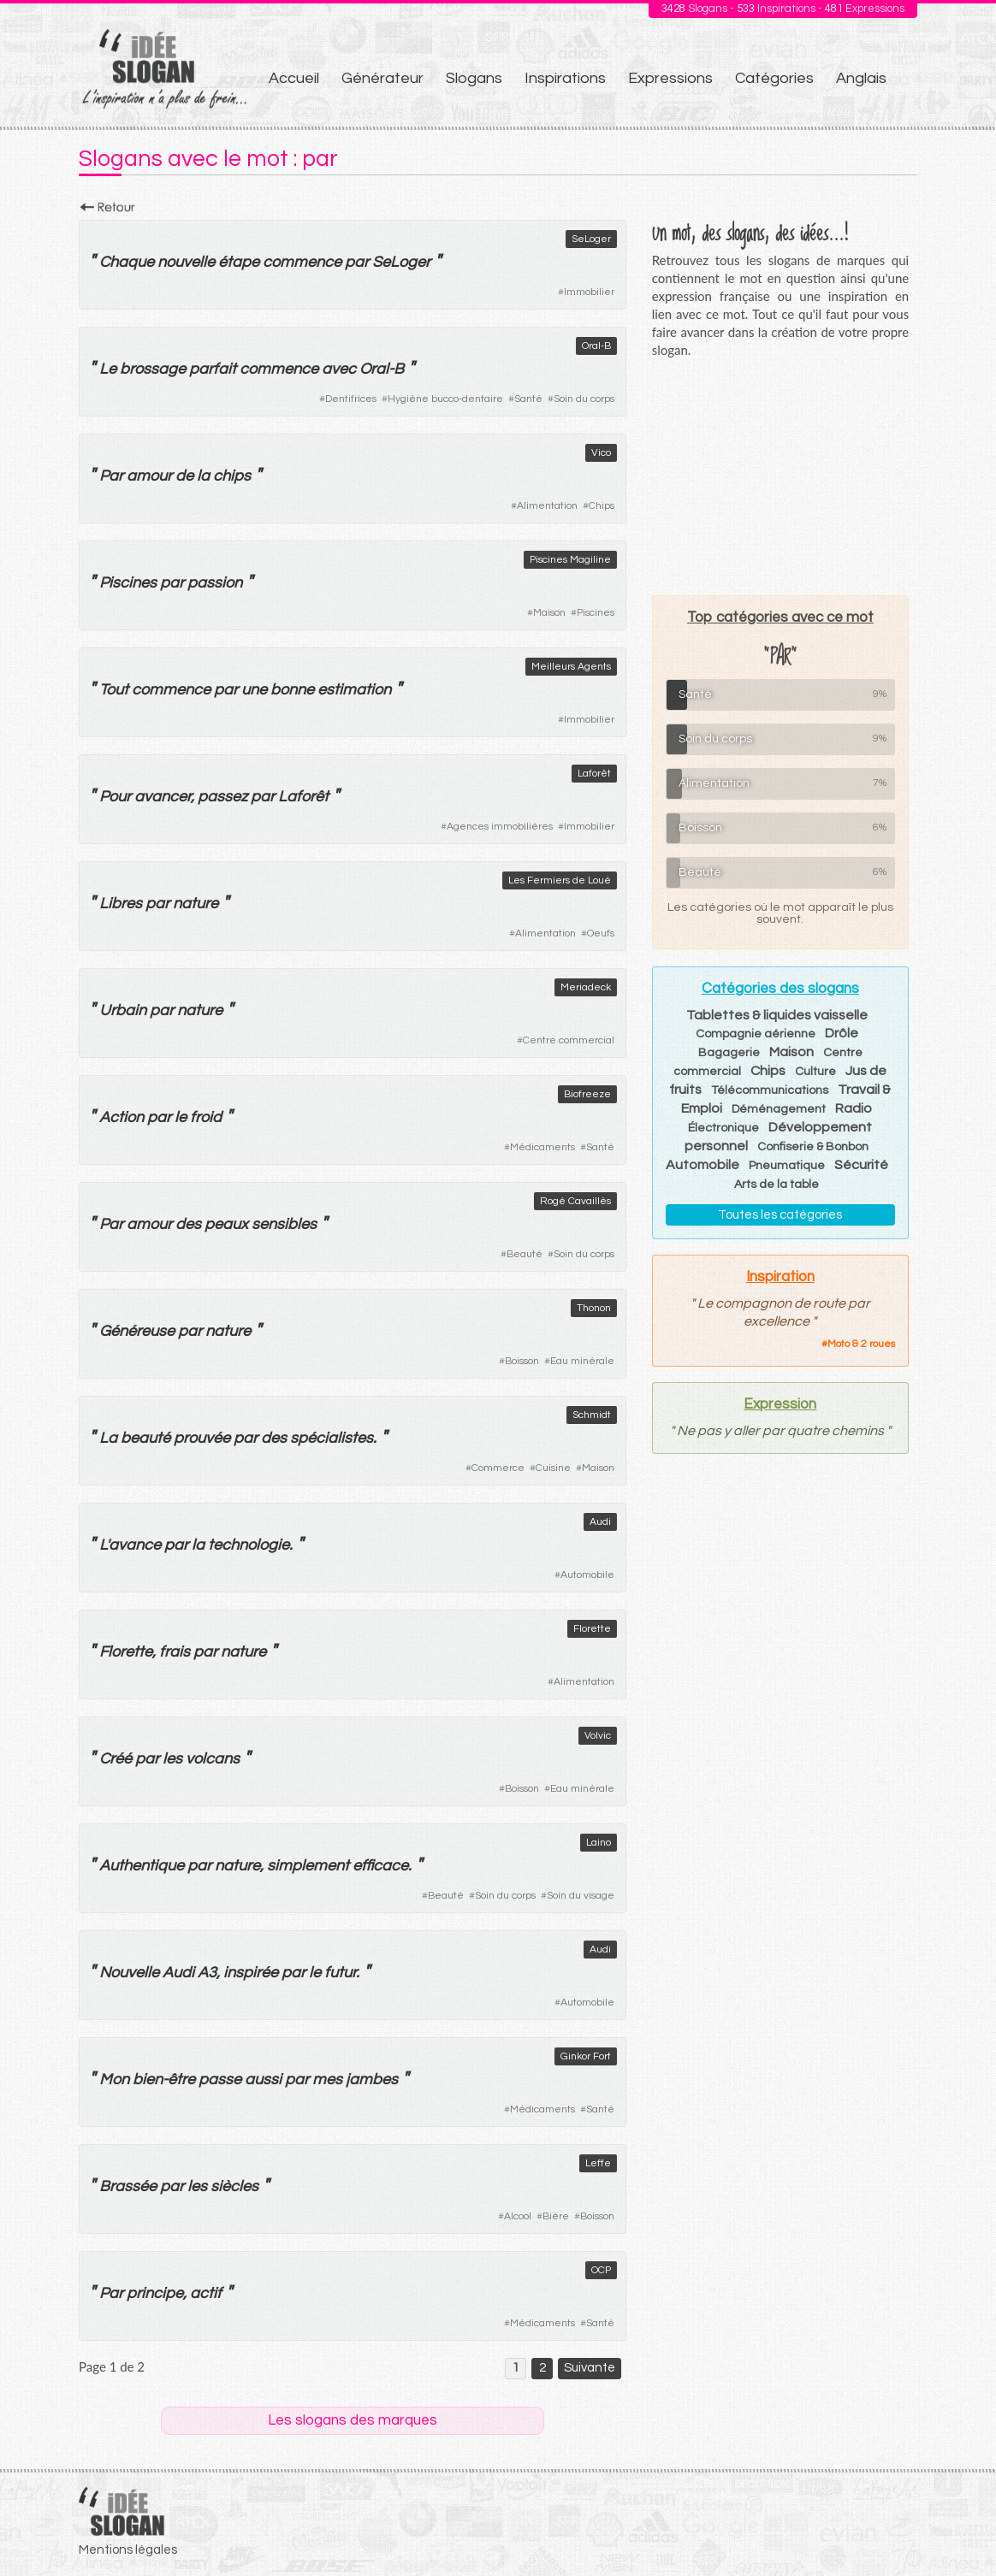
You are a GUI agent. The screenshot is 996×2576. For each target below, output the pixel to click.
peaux (226, 1224)
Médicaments (542, 1147)
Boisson (522, 1361)
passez (222, 797)
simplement (308, 1866)
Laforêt (594, 773)
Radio (853, 1108)
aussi (263, 2079)
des (188, 1224)
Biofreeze (587, 1094)
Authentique (141, 1866)
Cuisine (553, 1468)
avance (135, 1545)
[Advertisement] (780, 476)
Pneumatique (787, 1166)
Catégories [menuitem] (774, 78)
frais (174, 1652)
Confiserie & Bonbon (813, 1147)
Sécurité (861, 1165)
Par (111, 476)
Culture (815, 1072)
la (203, 476)
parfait (212, 369)
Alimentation (547, 505)
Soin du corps (584, 399)
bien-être (164, 2079)
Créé (115, 1759)
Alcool (517, 2216)
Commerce (498, 1468)
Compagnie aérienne (755, 1034)
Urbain (122, 1010)
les (172, 1759)
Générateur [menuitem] (382, 78)
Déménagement (779, 1109)
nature (195, 903)
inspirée (250, 1972)
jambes (372, 2079)
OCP (601, 2270)
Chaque (126, 262)
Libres (120, 903)
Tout (113, 690)
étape (238, 262)
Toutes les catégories (780, 1214)
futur (340, 1972)
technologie (248, 1545)
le (181, 1117)
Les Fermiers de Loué (559, 880)
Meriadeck (585, 987)
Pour (115, 797)
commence (302, 262)
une (254, 690)
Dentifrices (350, 399)
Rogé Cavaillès (575, 1201)
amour (149, 476)
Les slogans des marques (352, 2420)
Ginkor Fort (585, 2056)
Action (121, 1117)
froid (206, 1117)
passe (220, 2079)
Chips (601, 505)
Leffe (598, 2163)
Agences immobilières (500, 826)
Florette (592, 1628)
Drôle (841, 1033)
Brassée (128, 2186)
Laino (598, 1842)
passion (214, 583)
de (184, 476)
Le (107, 369)
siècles (234, 2186)
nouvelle (186, 262)
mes (327, 2079)
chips (232, 476)
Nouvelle (129, 1972)
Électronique (723, 1128)
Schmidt (591, 1415)
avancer (162, 797)
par (357, 262)
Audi (600, 1521)
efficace (380, 1866)
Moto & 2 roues (861, 1344)
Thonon (594, 1308)
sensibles (284, 1224)
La (108, 1438)
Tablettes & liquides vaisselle (777, 1015)
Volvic (597, 1735)
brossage (153, 369)
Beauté (524, 1254)
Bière (555, 2216)
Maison (549, 612)
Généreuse (137, 1331)
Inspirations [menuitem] (565, 78)
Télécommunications (769, 1090)
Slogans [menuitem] (474, 78)
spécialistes (331, 1438)
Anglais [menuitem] (861, 78)
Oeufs (600, 933)
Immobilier (589, 292)
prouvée (202, 1438)
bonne (292, 690)
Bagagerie (729, 1053)
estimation (354, 690)
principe (155, 2293)
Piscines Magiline (570, 559)
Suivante (589, 2367)
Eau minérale (582, 1361)
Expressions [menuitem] (670, 78)
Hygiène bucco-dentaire (445, 399)
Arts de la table (776, 1185)
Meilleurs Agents (571, 666)
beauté (145, 1438)
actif (206, 2293)
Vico (601, 452)
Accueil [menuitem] (294, 78)
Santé (528, 399)
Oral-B (596, 346)
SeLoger (591, 239)
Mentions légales (128, 2550)
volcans (213, 1759)
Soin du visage (580, 1895)
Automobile (587, 1574)
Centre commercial (568, 1040)
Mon (114, 2079)
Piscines (128, 583)
